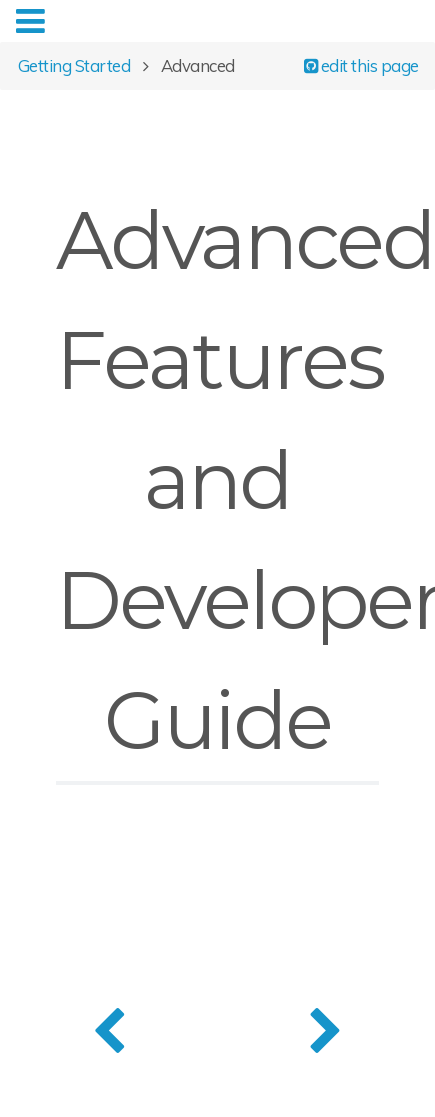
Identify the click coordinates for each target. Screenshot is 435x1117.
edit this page (361, 64)
